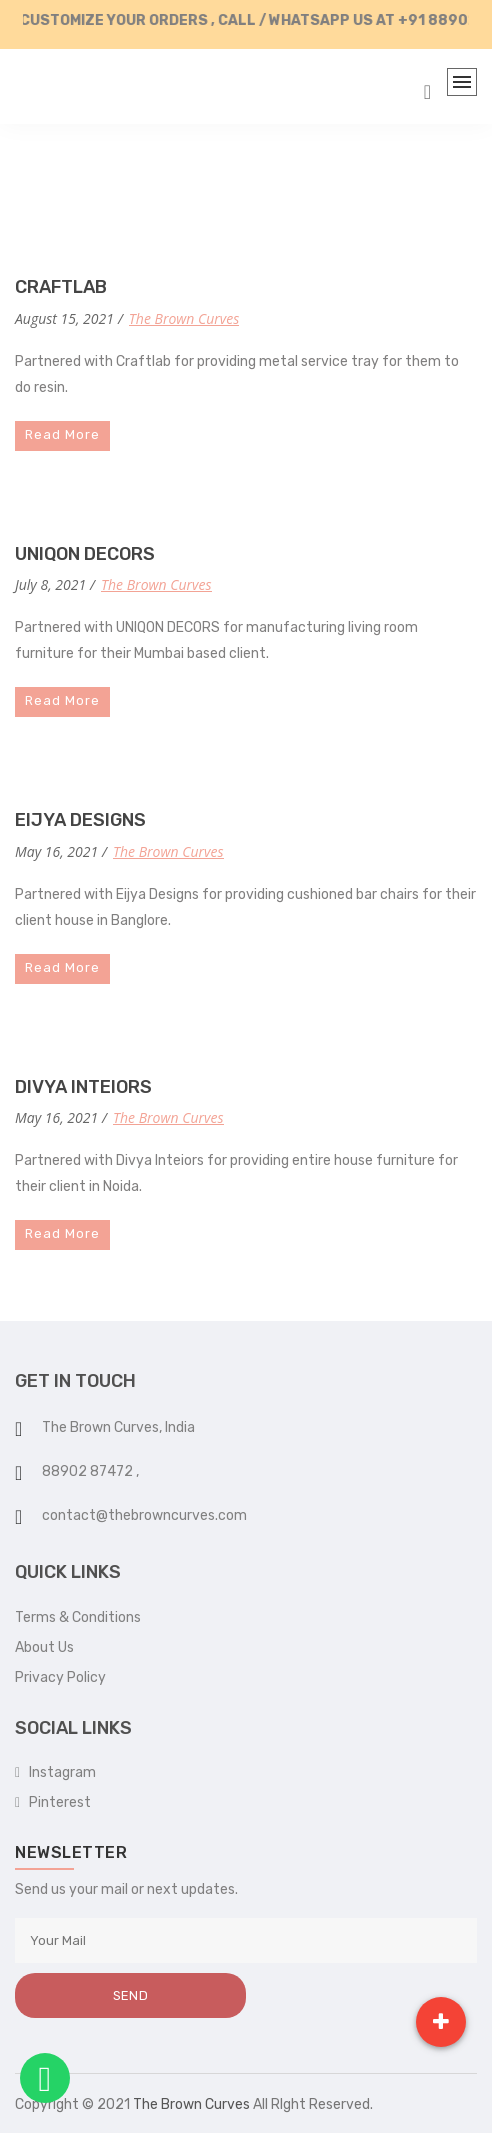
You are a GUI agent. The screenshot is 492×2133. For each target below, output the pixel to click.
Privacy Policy (60, 1677)
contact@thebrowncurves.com (144, 1515)
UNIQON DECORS (85, 554)
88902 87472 (89, 1471)
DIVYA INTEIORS (83, 1087)
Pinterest (53, 1802)
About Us (44, 1647)
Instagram (55, 1772)
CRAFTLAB (61, 287)
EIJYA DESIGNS (80, 820)
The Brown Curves (184, 318)
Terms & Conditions (78, 1617)
